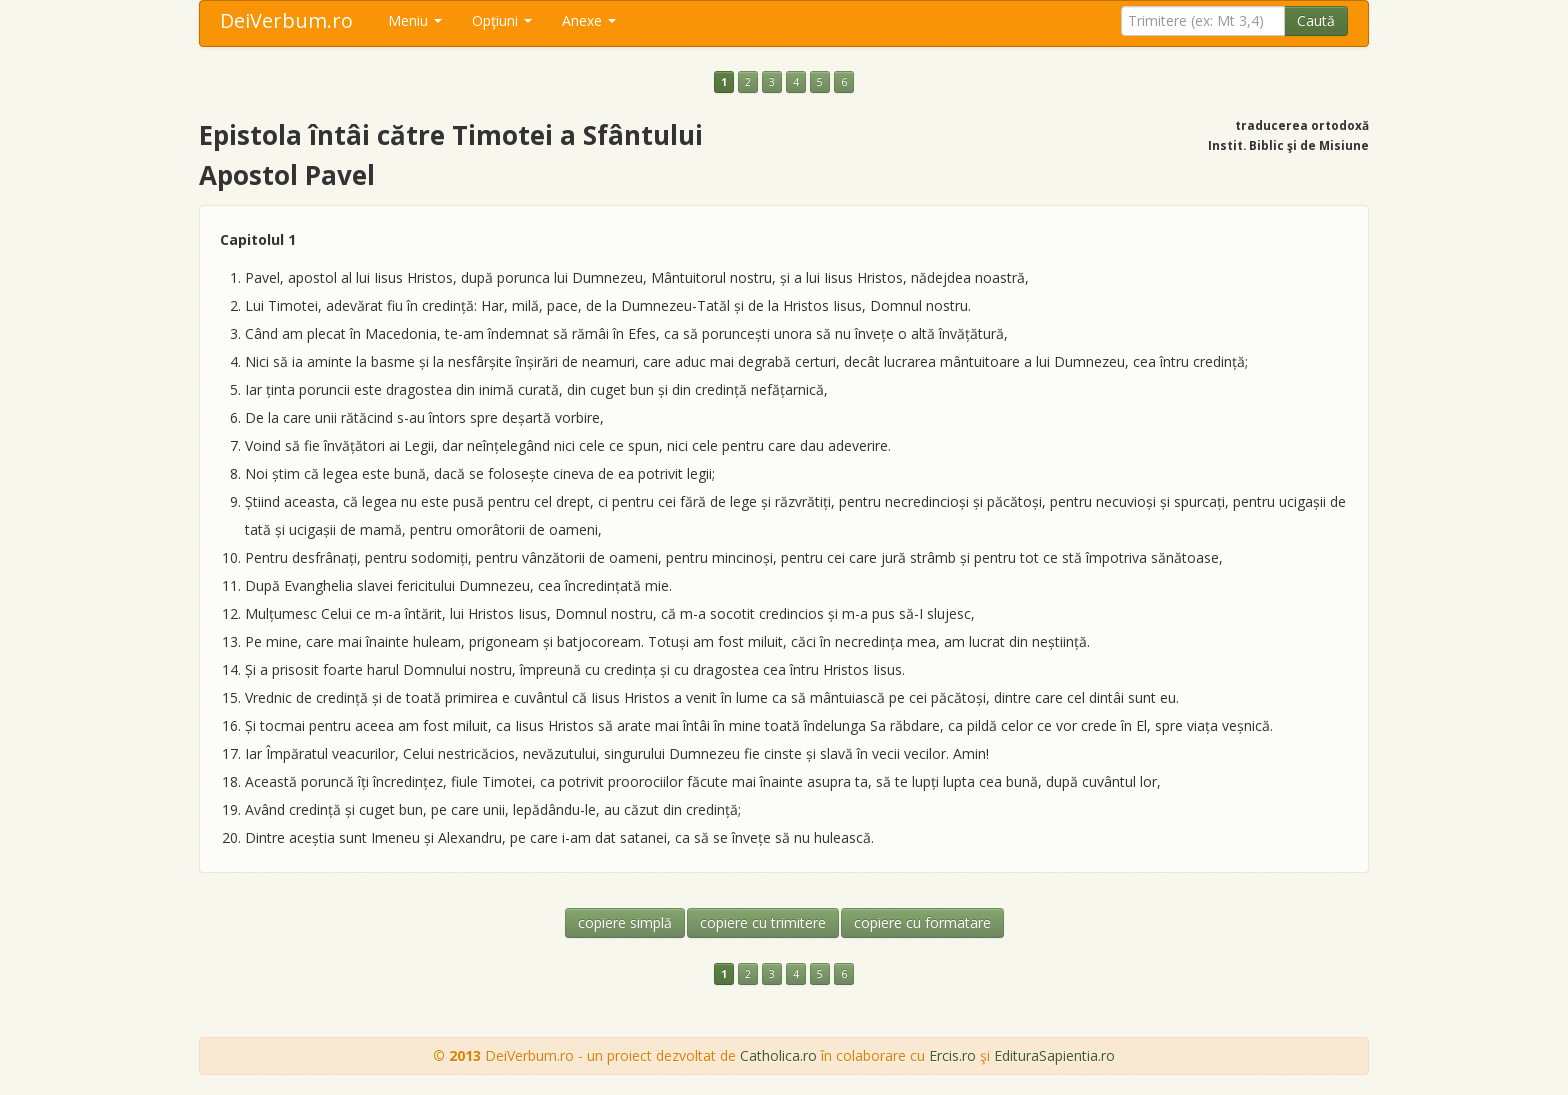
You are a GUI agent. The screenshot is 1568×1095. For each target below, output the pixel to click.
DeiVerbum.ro (286, 20)
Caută (1316, 20)
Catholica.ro (778, 1055)
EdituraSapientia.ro (1054, 1055)
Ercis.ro (952, 1055)
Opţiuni (502, 20)
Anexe (589, 20)
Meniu (415, 20)
